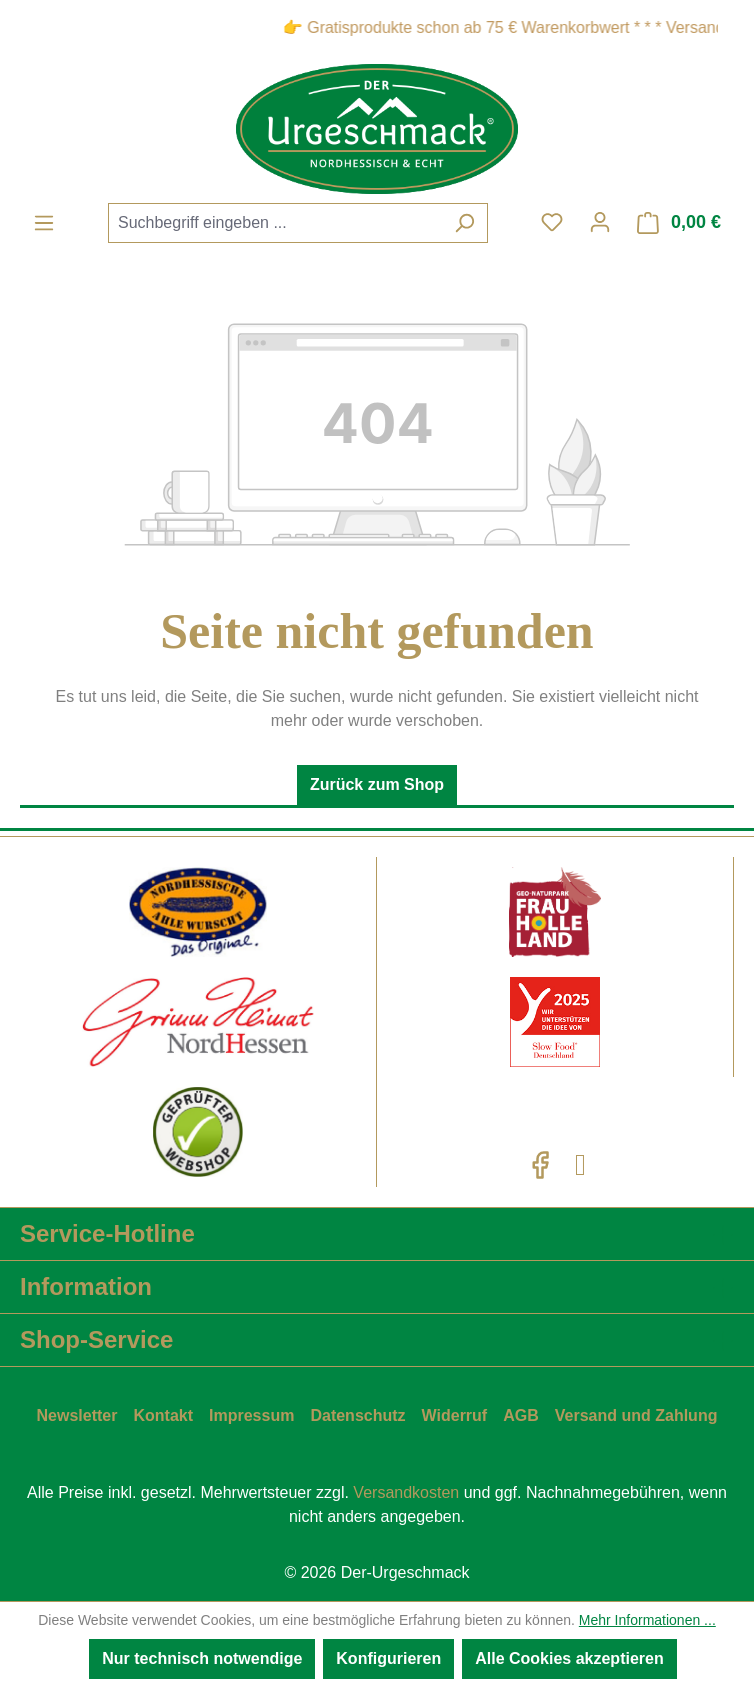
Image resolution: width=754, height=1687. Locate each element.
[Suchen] (464, 223)
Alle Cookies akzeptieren (569, 1658)
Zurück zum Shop (377, 784)
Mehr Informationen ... (647, 1620)
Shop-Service (96, 1339)
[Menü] (44, 223)
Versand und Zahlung (636, 1415)
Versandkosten (406, 1492)
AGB (521, 1415)
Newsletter (77, 1415)
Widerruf (455, 1415)
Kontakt (163, 1415)
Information (86, 1286)
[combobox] (275, 223)
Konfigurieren (388, 1658)
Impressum (251, 1415)
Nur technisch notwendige (202, 1658)
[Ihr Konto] (600, 222)
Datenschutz (357, 1415)
